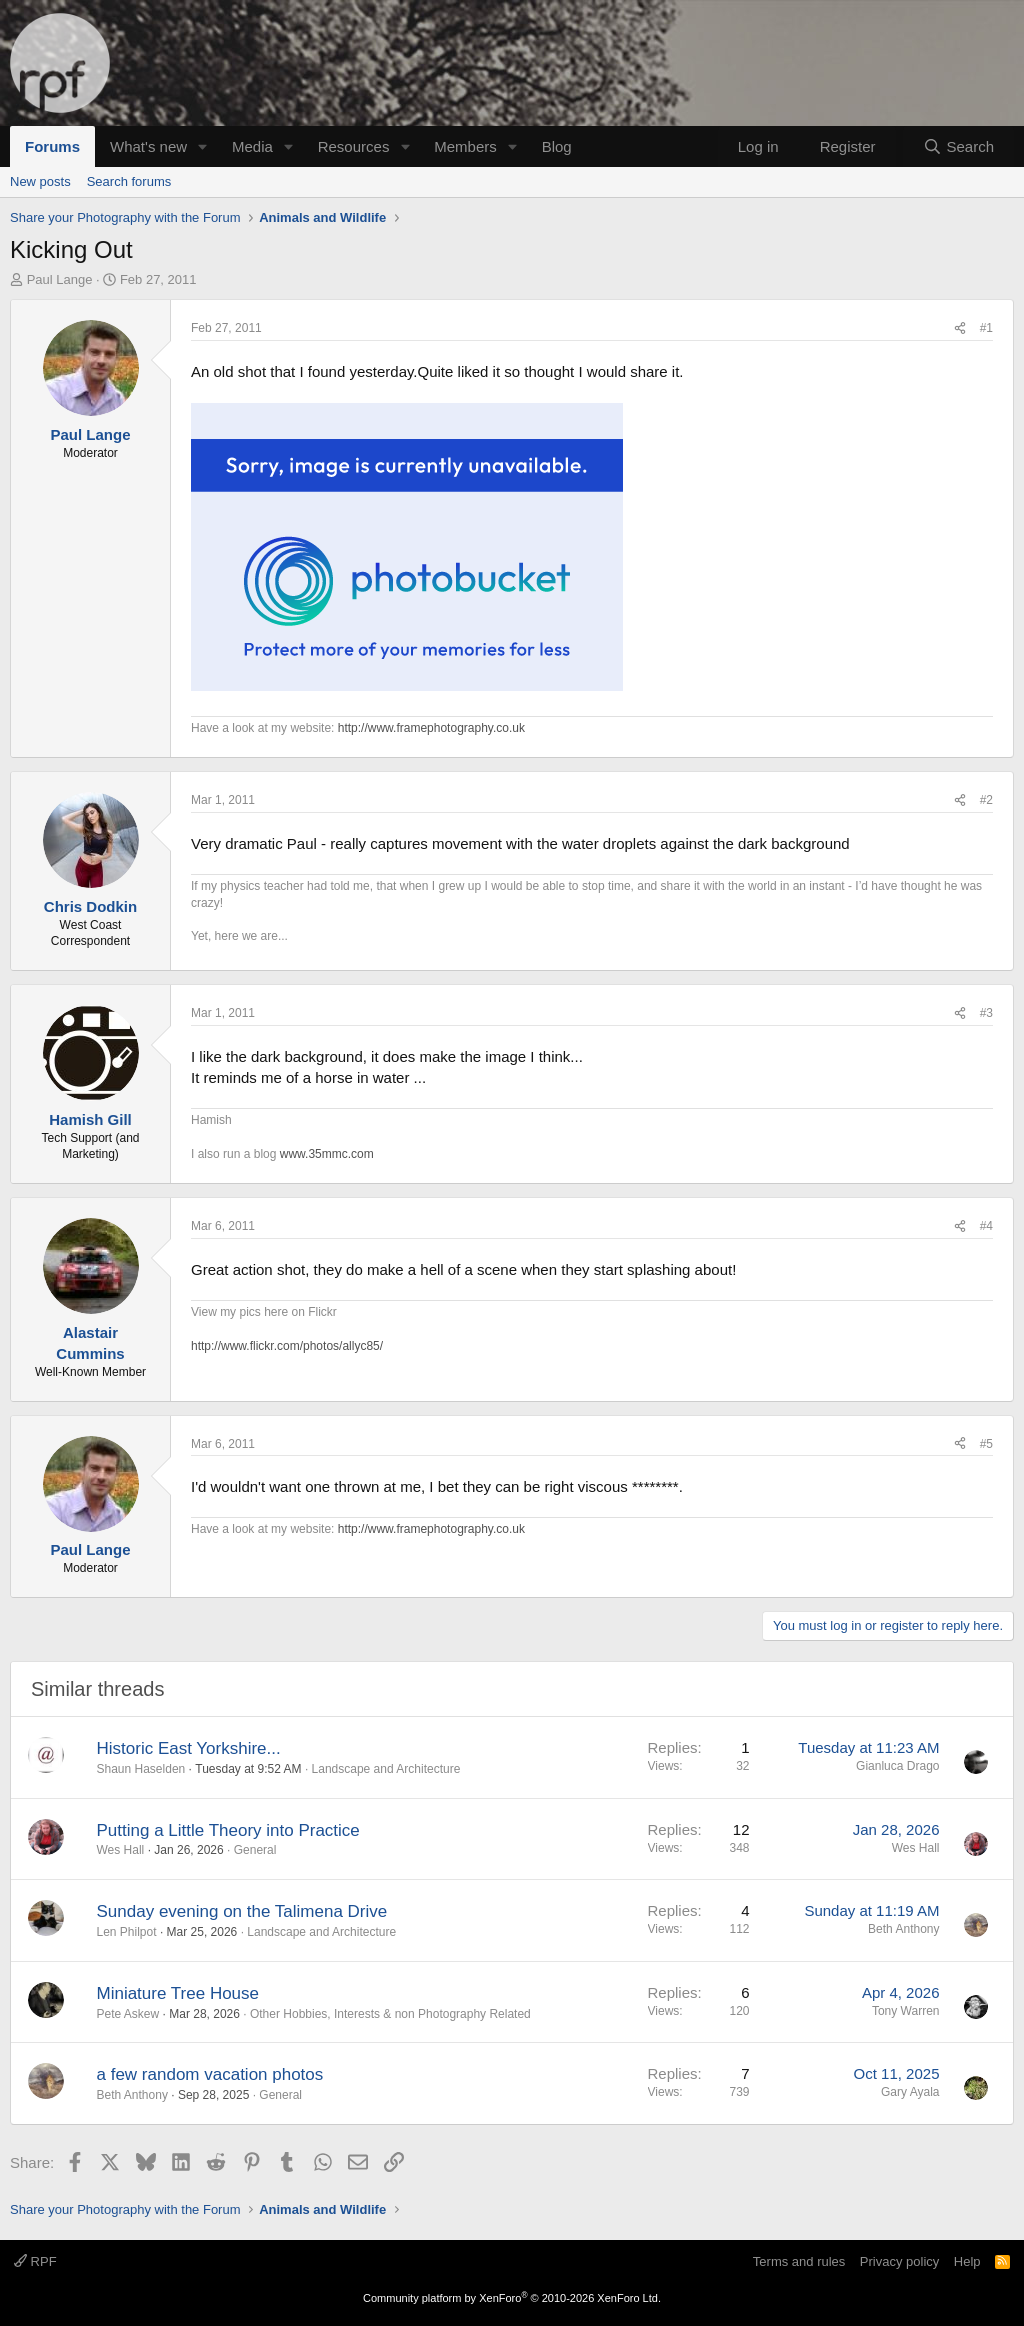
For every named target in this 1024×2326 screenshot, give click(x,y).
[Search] (958, 146)
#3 (986, 1013)
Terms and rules (799, 2261)
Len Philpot (127, 1932)
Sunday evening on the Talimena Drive (242, 1911)
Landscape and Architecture (386, 1769)
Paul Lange (60, 279)
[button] (203, 146)
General (255, 1850)
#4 (986, 1226)
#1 (986, 328)
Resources (354, 146)
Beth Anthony (903, 1929)
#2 (986, 800)
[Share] (960, 328)
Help (967, 2261)
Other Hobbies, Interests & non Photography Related (390, 2014)
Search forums (129, 181)
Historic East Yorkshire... (189, 1748)
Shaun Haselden (141, 1769)
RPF (35, 2261)
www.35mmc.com (327, 1154)
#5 (986, 1444)
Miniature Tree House (178, 1993)
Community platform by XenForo (512, 2298)
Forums (52, 146)
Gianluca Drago (897, 1766)
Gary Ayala (910, 2092)
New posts (40, 181)
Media (252, 146)
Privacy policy (899, 2261)
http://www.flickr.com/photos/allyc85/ (287, 1346)
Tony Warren (906, 2011)
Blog (557, 146)
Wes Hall (121, 1850)
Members (465, 146)
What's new (148, 146)
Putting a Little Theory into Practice (228, 1830)
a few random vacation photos (210, 2074)
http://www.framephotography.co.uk (431, 728)
